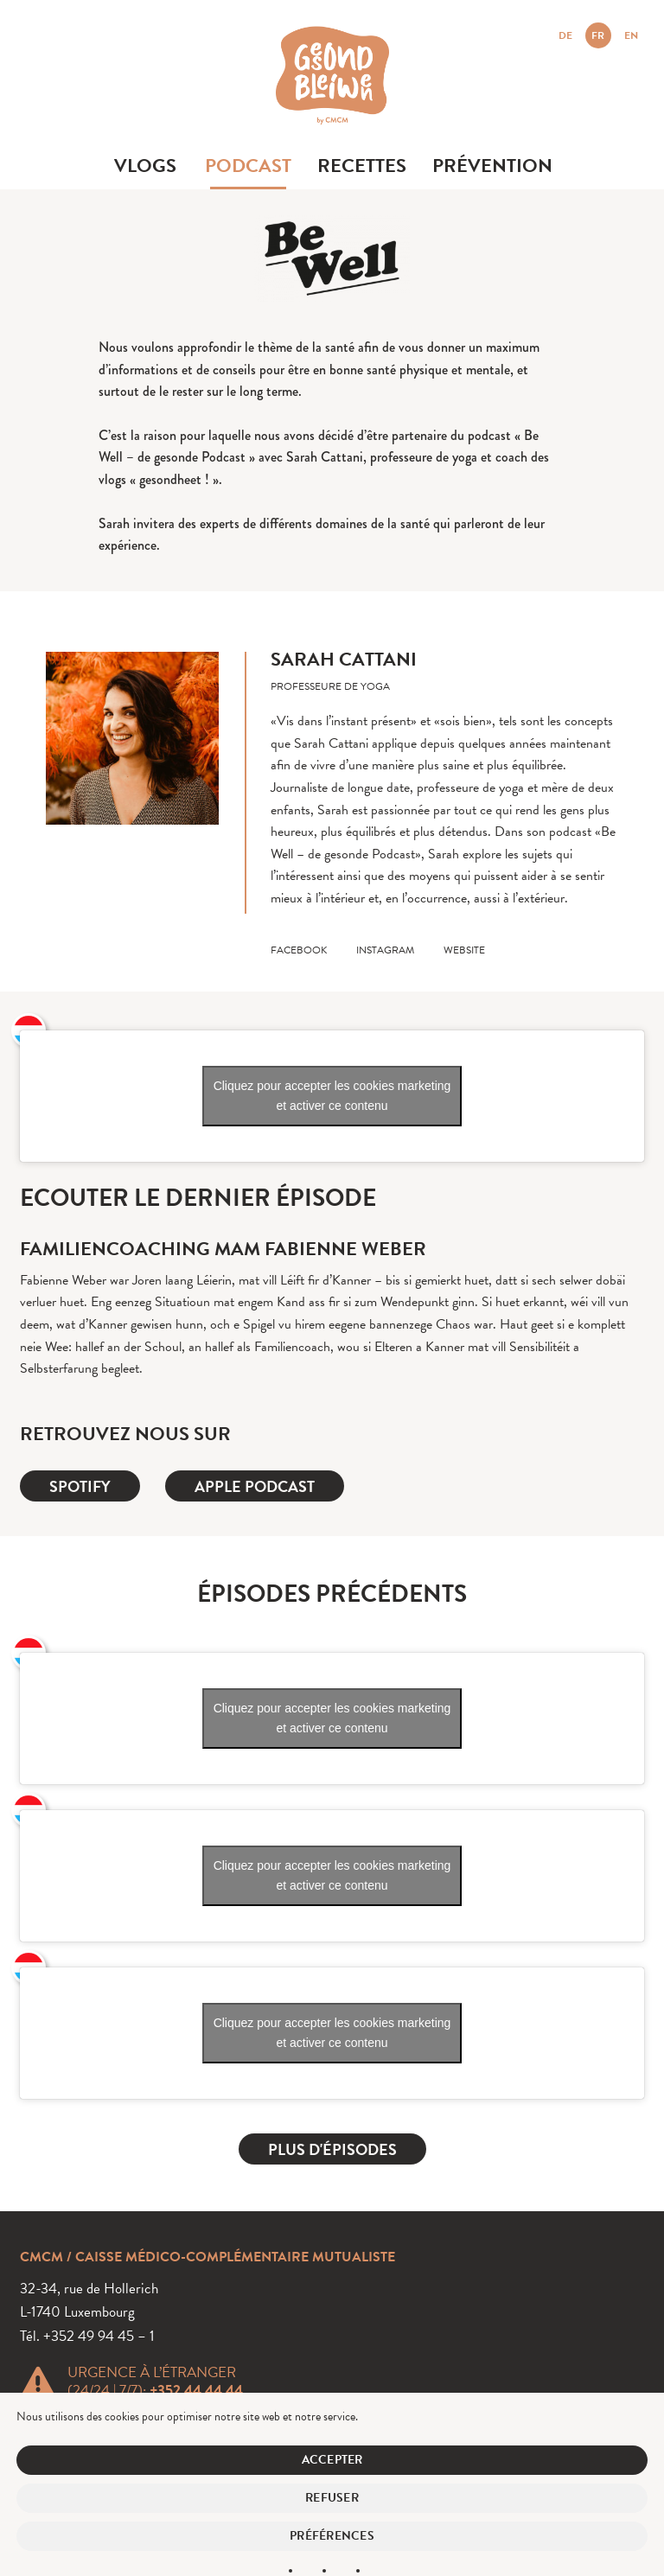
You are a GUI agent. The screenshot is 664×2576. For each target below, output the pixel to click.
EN (631, 35)
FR (597, 35)
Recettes (361, 165)
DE (565, 35)
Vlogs (145, 165)
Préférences (332, 2536)
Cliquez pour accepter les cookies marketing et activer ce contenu (332, 1096)
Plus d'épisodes (332, 2149)
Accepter (332, 2460)
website (464, 950)
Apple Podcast (255, 1486)
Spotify (80, 1486)
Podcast (248, 165)
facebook (299, 950)
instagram (385, 950)
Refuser (332, 2498)
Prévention (492, 165)
